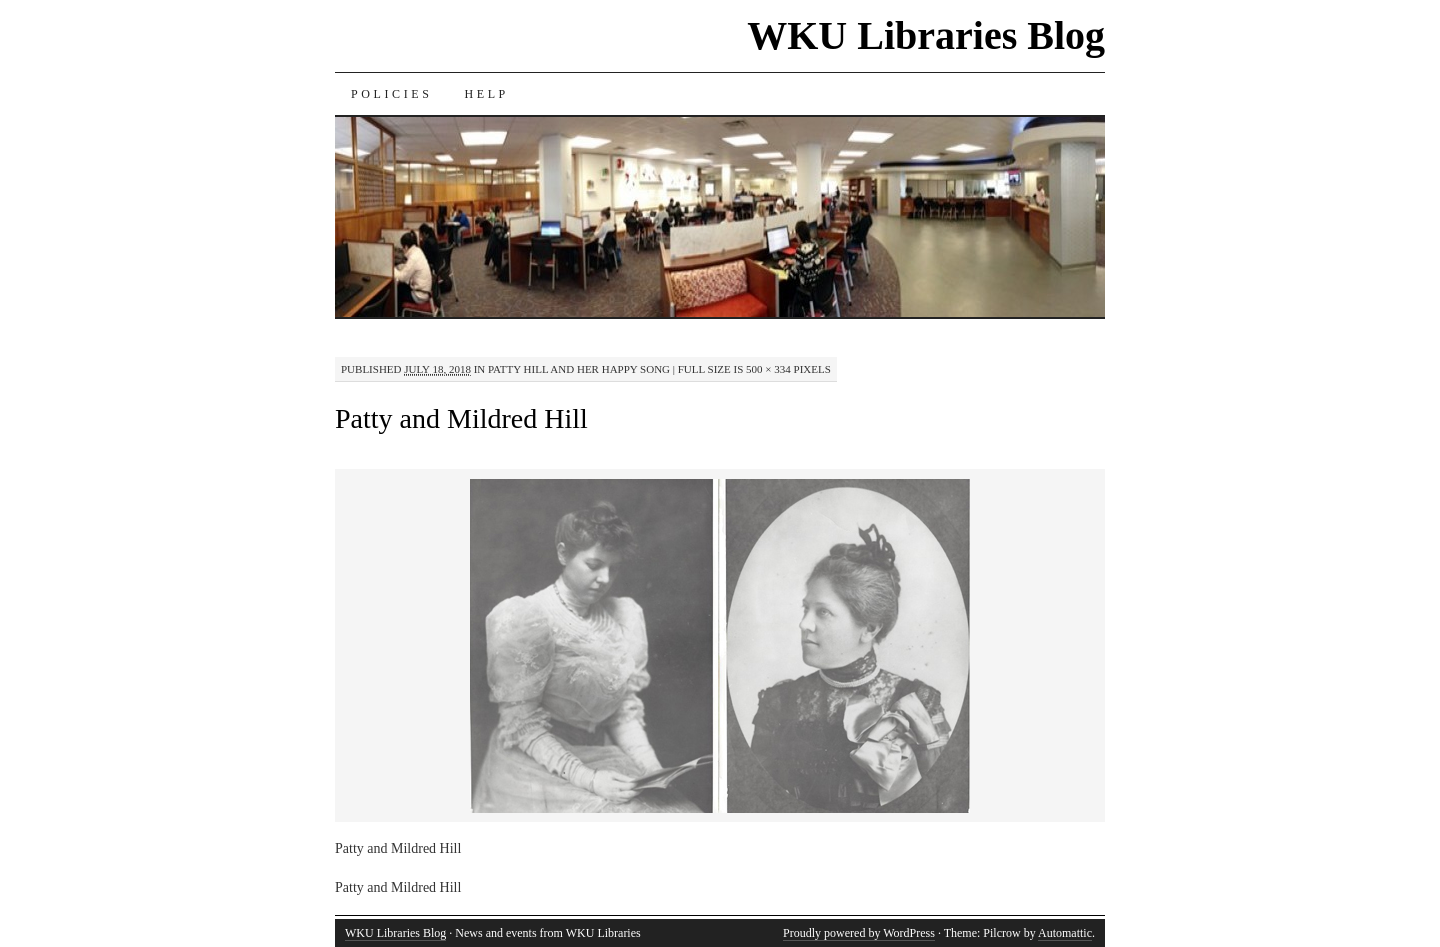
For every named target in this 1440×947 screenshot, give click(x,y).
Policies (391, 94)
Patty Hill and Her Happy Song (579, 369)
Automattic (1065, 933)
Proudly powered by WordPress (859, 933)
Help (486, 94)
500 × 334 (768, 369)
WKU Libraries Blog (926, 35)
